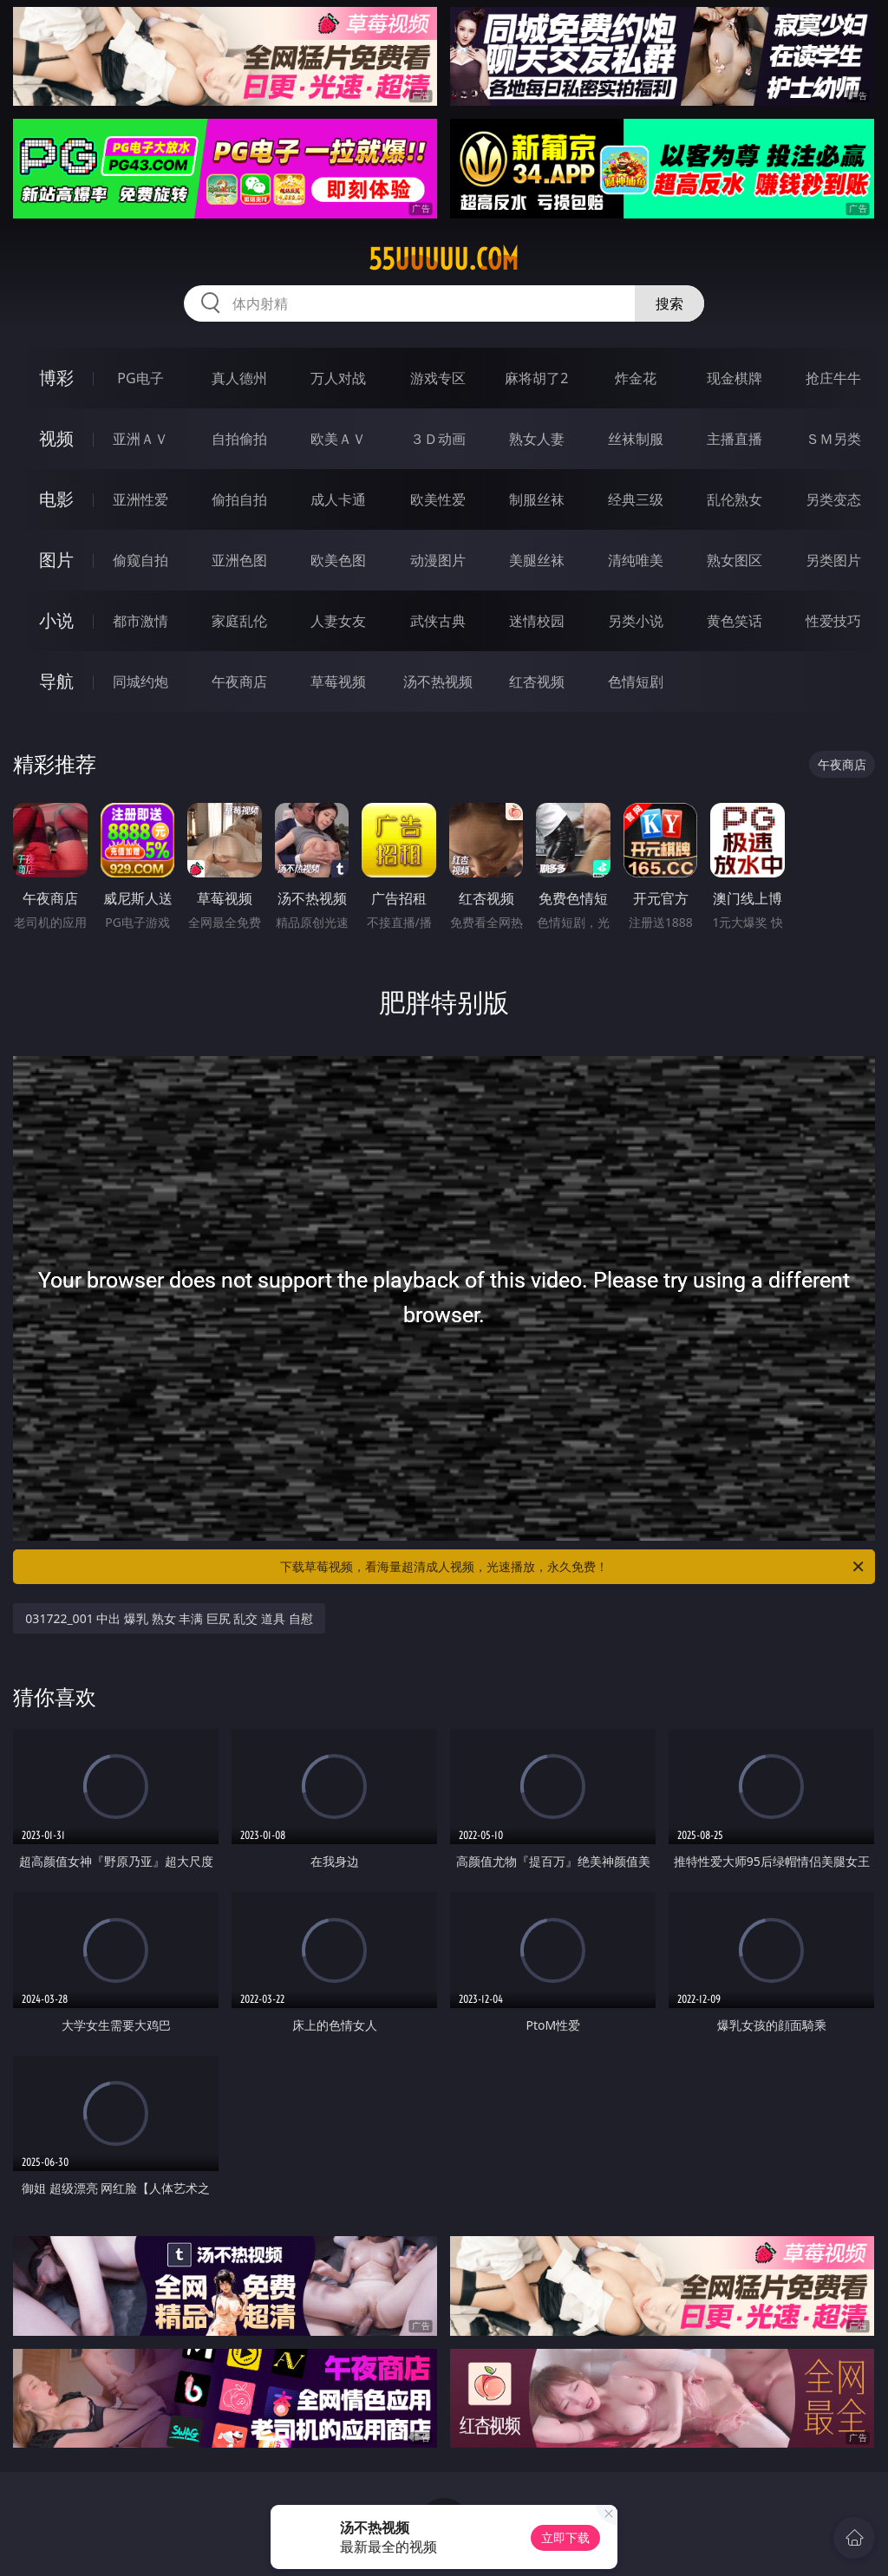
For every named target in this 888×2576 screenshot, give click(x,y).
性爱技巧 (833, 620)
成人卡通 (338, 499)
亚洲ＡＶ (140, 438)
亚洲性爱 (140, 499)
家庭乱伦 (239, 620)
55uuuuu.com (444, 259)
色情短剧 (635, 681)
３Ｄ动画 (438, 438)
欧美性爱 (438, 499)
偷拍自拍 (239, 499)
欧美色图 (338, 560)
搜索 (669, 303)
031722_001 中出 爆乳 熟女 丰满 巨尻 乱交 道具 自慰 (168, 1618)
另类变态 (833, 499)
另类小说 (635, 620)
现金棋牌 (734, 378)
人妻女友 (338, 620)
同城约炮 (140, 681)
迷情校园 (537, 620)
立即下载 (565, 2537)
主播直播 (734, 438)
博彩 (56, 377)
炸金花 (635, 378)
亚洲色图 (239, 560)
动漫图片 (438, 560)
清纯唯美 (635, 560)
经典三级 (635, 499)
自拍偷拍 (239, 438)
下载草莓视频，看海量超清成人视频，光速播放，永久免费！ (573, 1566)
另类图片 (833, 560)
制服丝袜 (537, 499)
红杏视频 (537, 681)
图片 (56, 559)
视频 (56, 438)
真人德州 (239, 378)
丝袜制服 (635, 438)
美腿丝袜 (537, 560)
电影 (56, 499)
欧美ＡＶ (338, 438)
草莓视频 (338, 681)
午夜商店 (239, 681)
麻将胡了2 (536, 378)
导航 (56, 681)
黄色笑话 (734, 620)
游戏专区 (438, 378)
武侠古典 (438, 620)
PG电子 (140, 378)
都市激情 (140, 620)
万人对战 (338, 378)
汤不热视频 (438, 681)
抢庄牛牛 (833, 378)
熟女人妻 (537, 438)
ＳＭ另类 (833, 438)
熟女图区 (734, 560)
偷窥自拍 (140, 560)
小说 (56, 620)
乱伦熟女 (734, 499)
